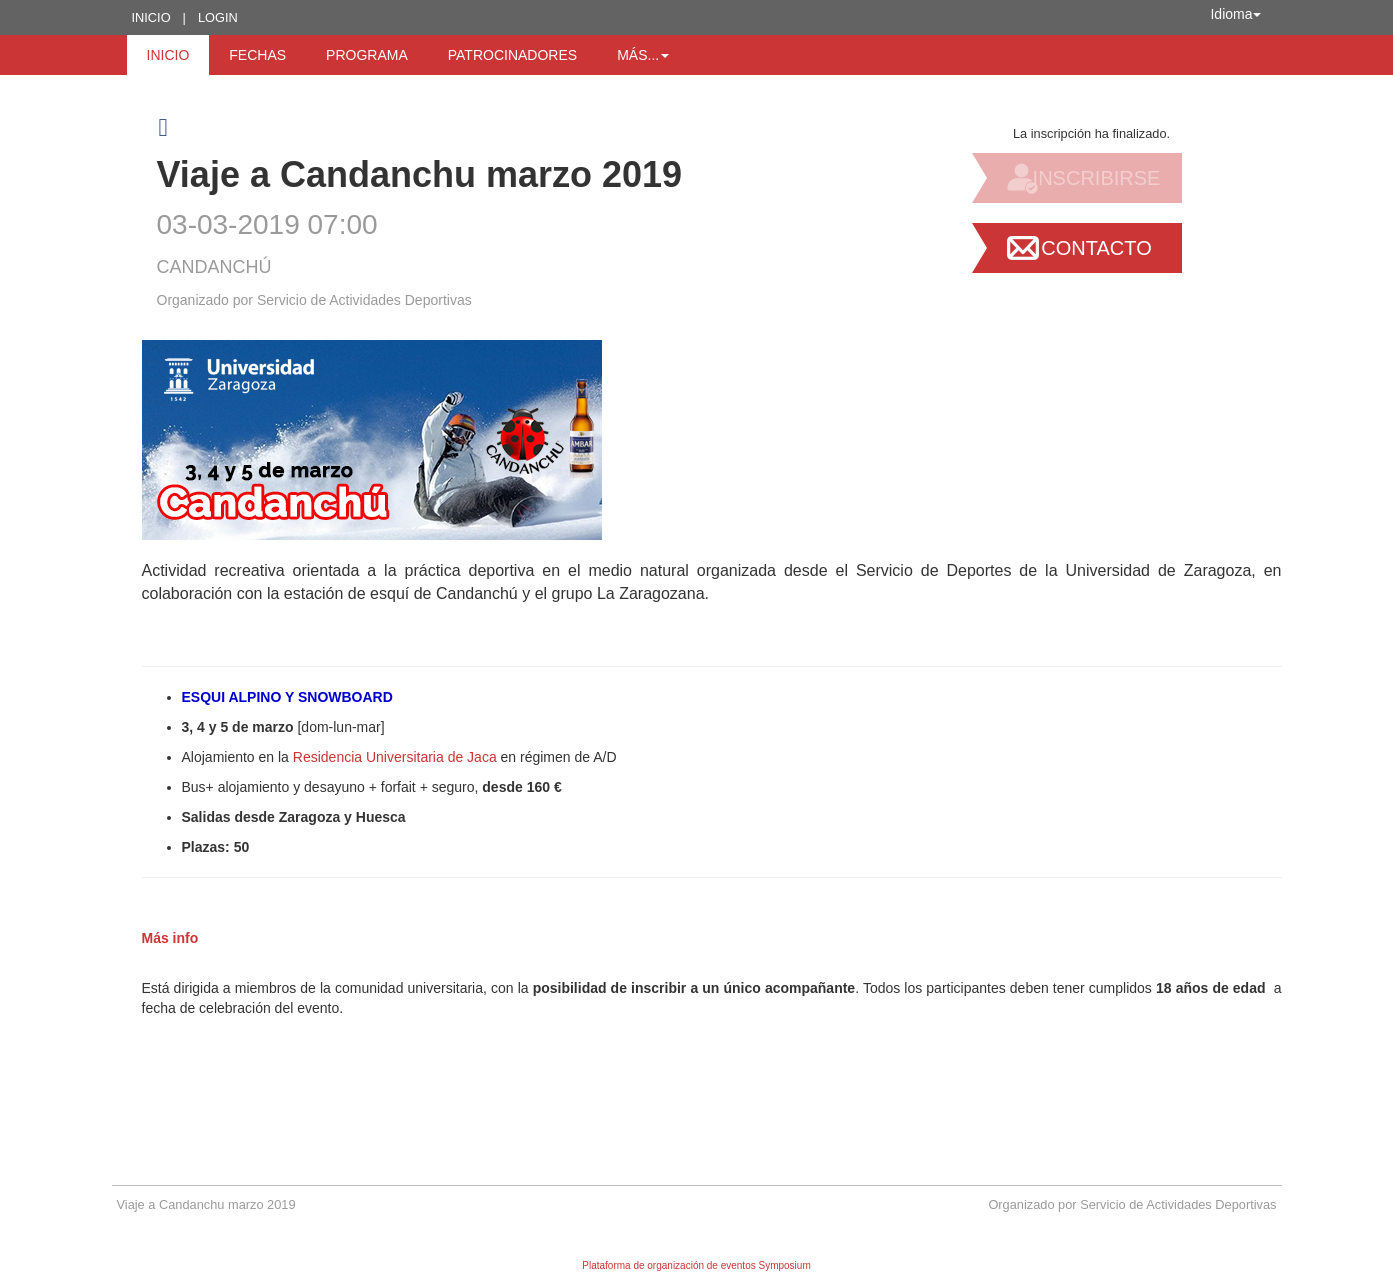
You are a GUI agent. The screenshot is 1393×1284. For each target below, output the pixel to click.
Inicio (151, 17)
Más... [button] (643, 55)
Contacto (1096, 248)
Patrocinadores (512, 55)
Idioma (1235, 14)
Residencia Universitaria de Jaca (395, 757)
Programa (367, 55)
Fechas (257, 55)
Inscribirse (1097, 178)
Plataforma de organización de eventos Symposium (696, 1265)
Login (218, 17)
